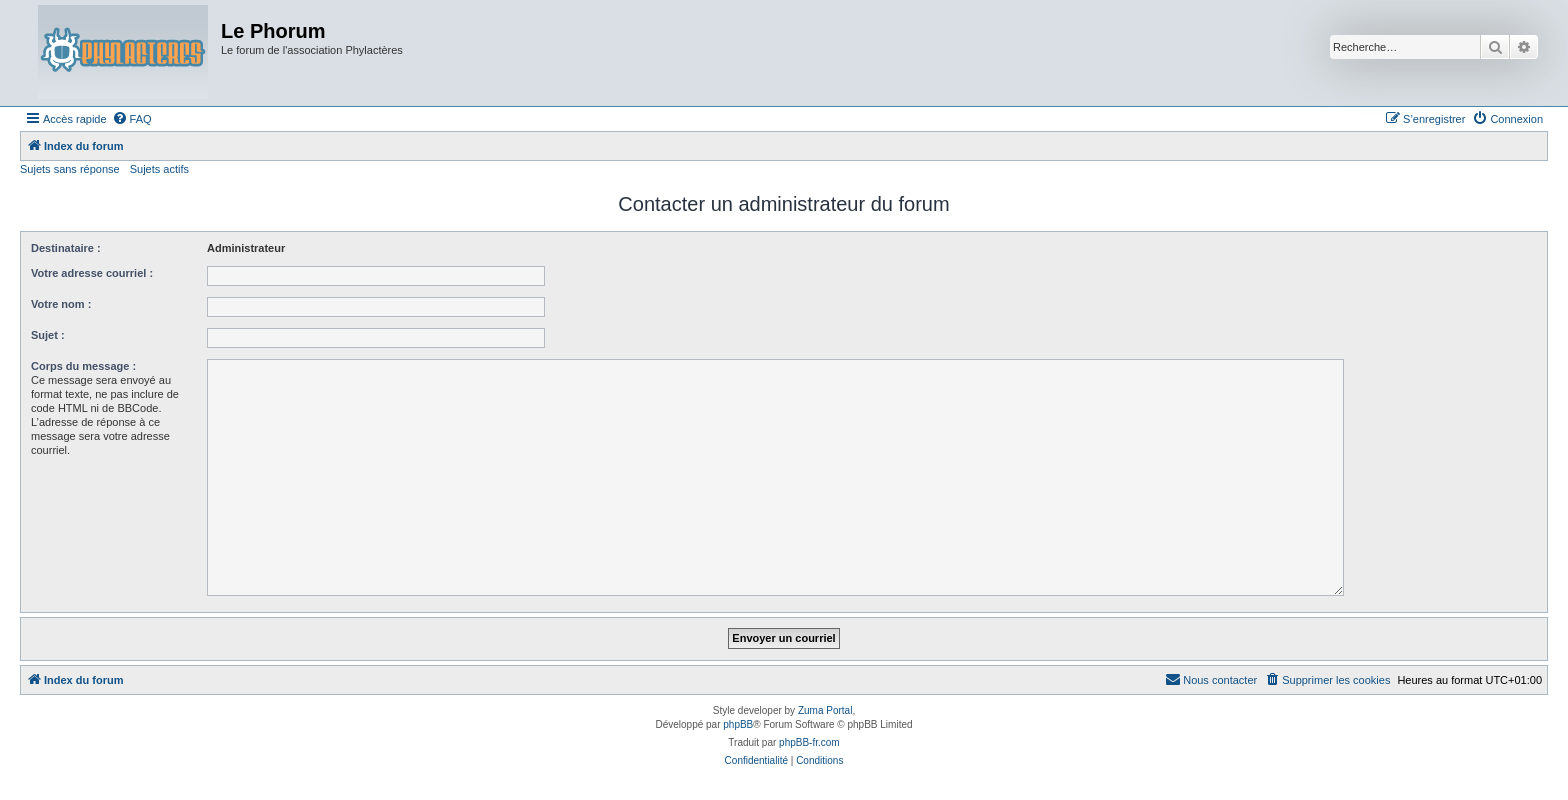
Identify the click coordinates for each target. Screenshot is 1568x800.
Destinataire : (66, 248)
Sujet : (48, 335)
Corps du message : (83, 366)
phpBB (738, 724)
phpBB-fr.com (809, 742)
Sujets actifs (159, 169)
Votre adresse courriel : (92, 273)
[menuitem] (132, 119)
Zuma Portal (825, 710)
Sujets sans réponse (70, 169)
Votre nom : (61, 304)
